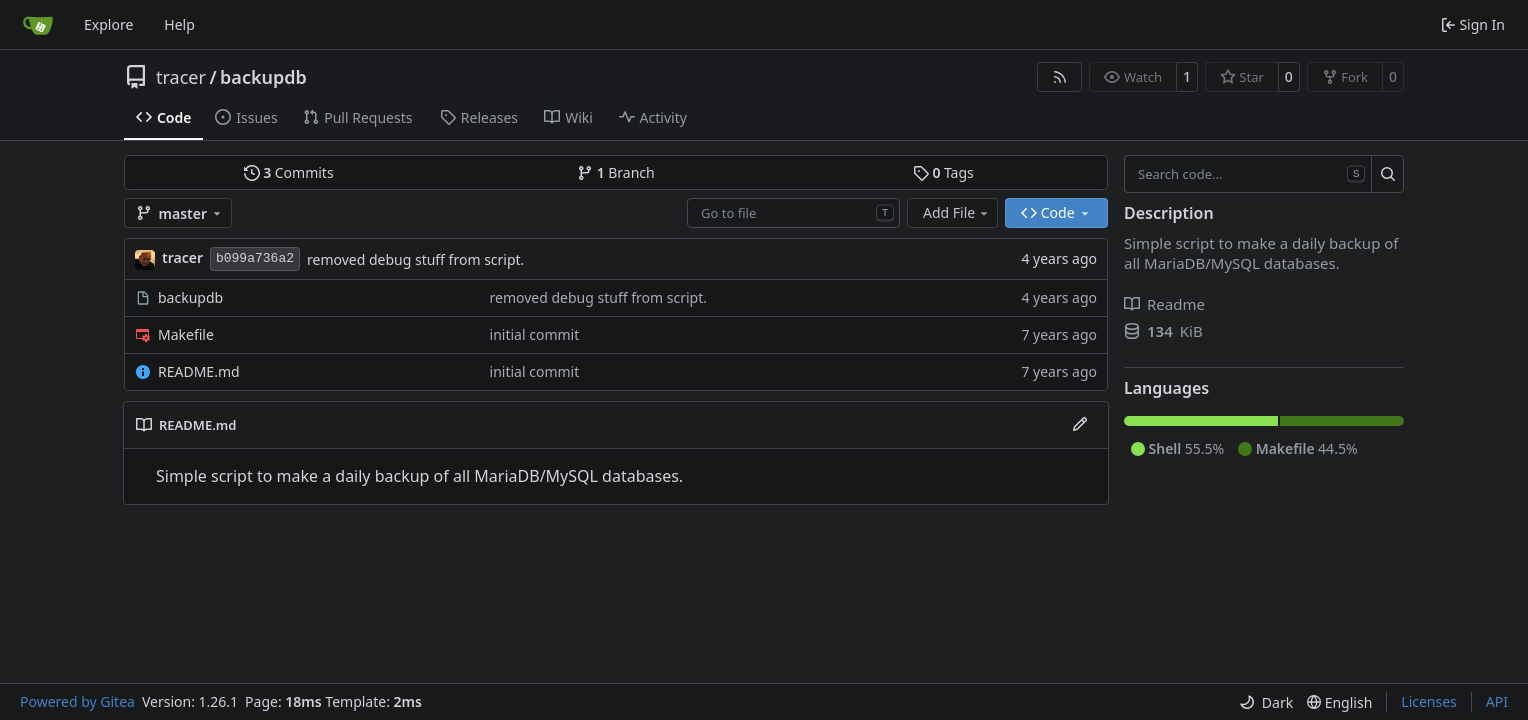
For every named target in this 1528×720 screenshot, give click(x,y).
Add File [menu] (957, 212)
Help (179, 24)
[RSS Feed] (1060, 77)
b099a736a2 (255, 258)
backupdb (263, 77)
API (1497, 701)
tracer (181, 77)
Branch (616, 172)
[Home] (38, 25)
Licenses (1429, 701)
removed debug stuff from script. (415, 259)
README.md (199, 371)
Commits (289, 172)
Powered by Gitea (77, 701)
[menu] (1266, 702)
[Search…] (1387, 174)
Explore (108, 24)
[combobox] (793, 213)
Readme (1164, 304)
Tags (943, 172)
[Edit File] (1080, 425)
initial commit (535, 334)
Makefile (186, 334)
